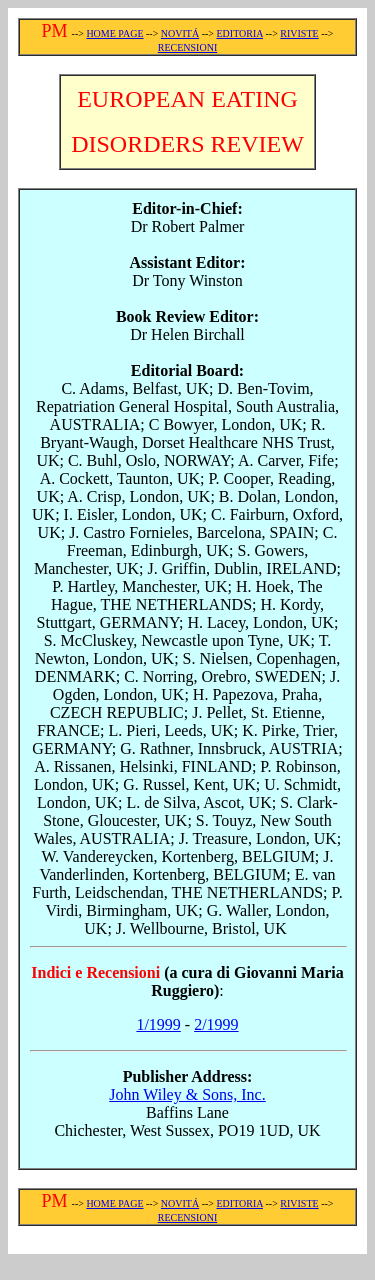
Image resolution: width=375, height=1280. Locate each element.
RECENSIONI (187, 47)
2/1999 (216, 1024)
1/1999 (158, 1024)
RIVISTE (299, 33)
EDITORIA (239, 33)
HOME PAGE (114, 33)
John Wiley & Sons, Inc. (187, 1094)
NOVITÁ (180, 33)
